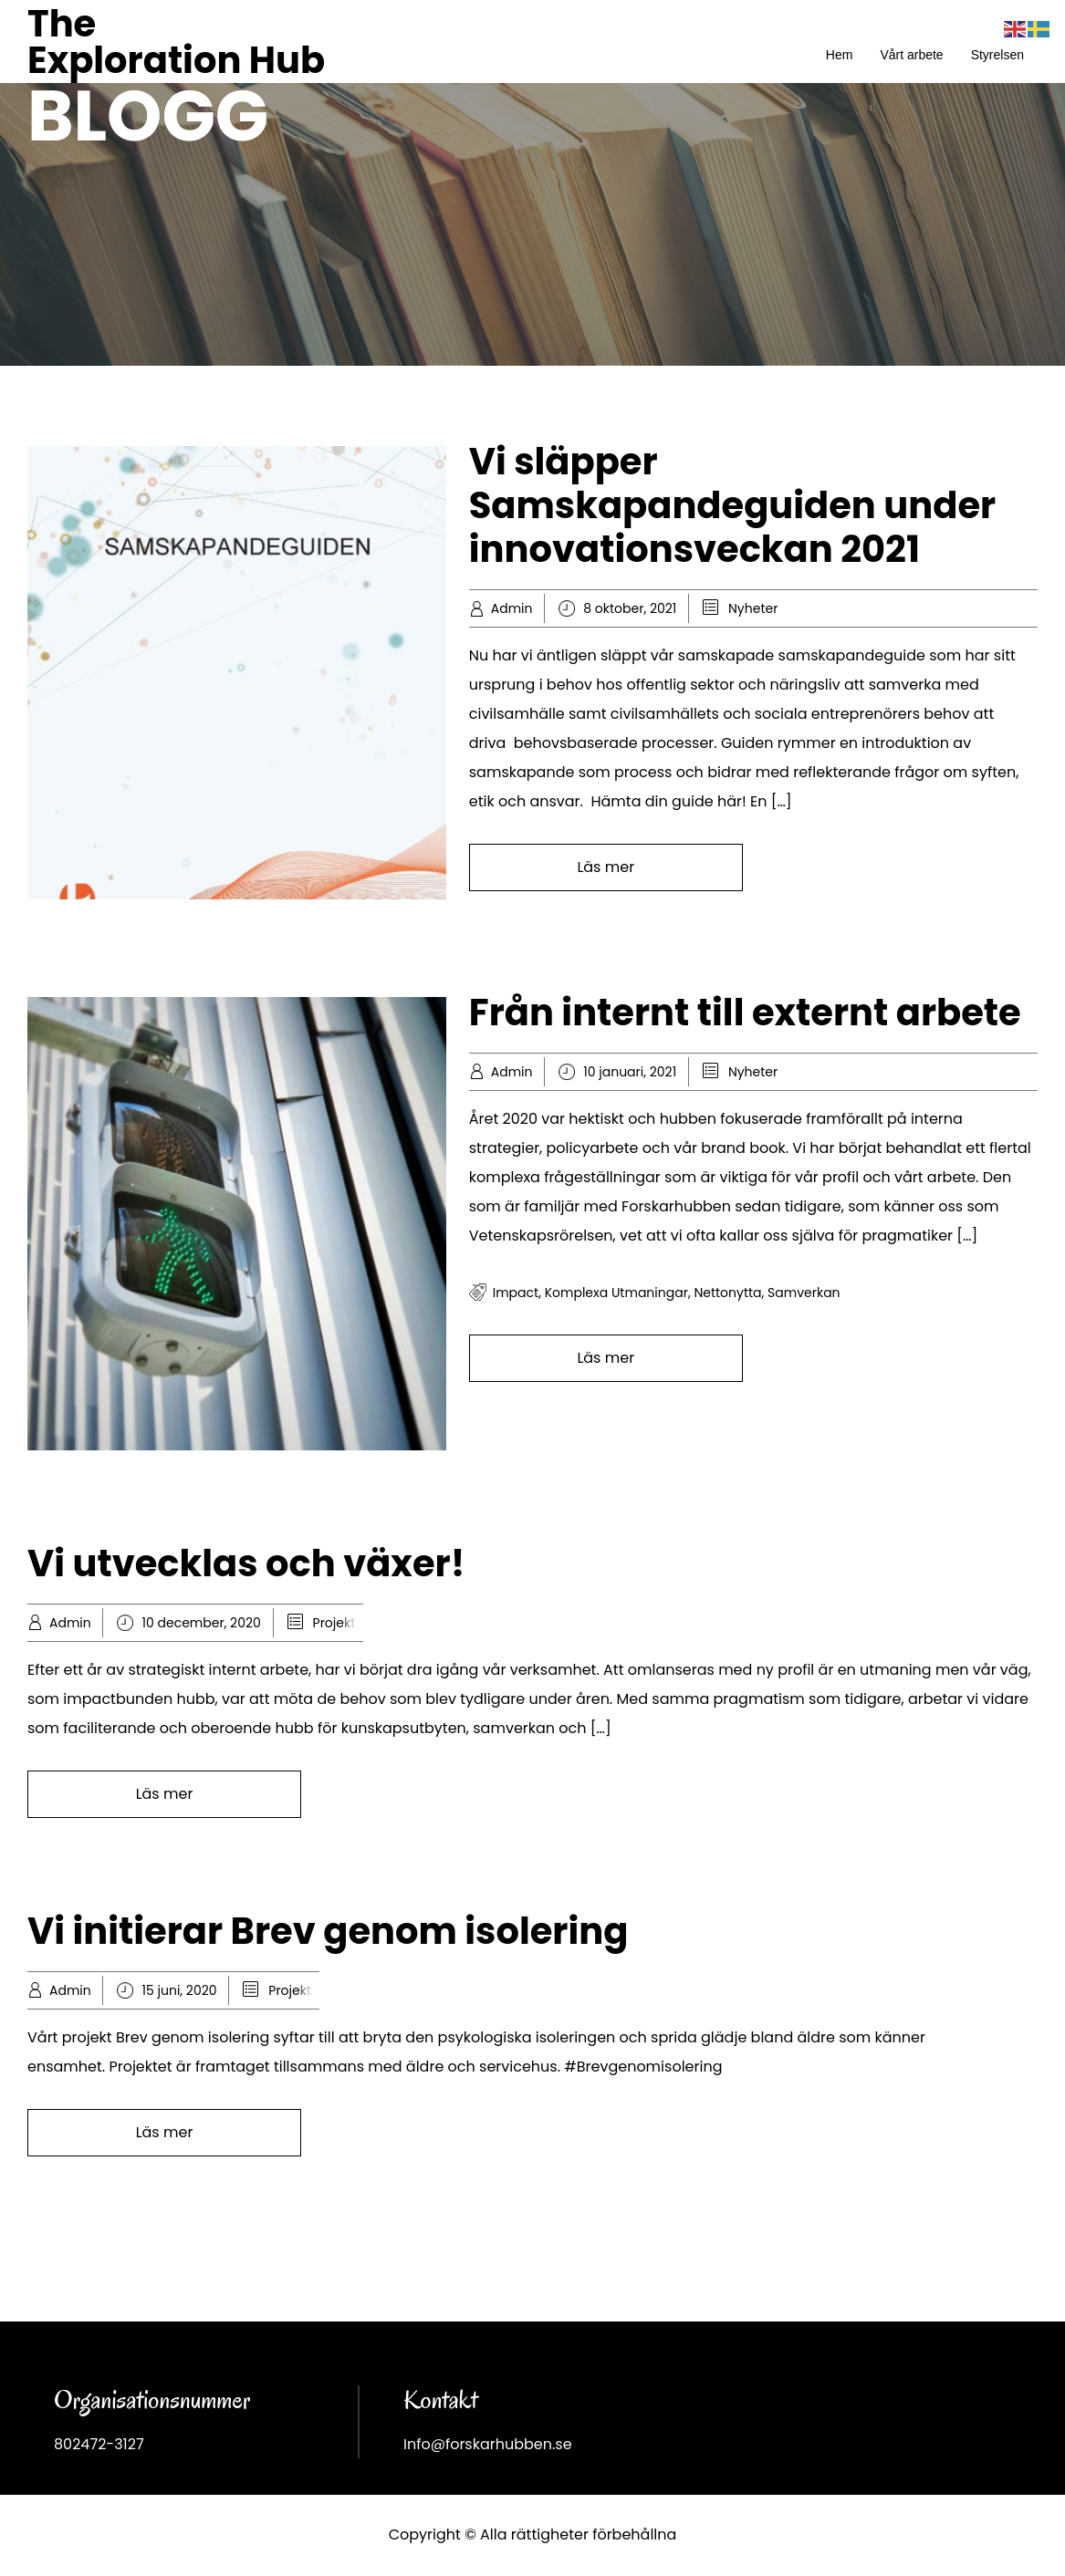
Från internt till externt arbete (745, 1012)
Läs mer (605, 867)
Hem (839, 54)
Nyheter (753, 608)
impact (515, 1292)
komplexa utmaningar (616, 1292)
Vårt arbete (911, 54)
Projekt (334, 1623)
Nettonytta (727, 1292)
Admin (512, 608)
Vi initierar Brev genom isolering (327, 1931)
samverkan (804, 1292)
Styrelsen (997, 54)
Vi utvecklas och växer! (246, 1563)
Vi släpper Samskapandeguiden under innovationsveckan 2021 (732, 505)
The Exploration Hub (176, 41)
